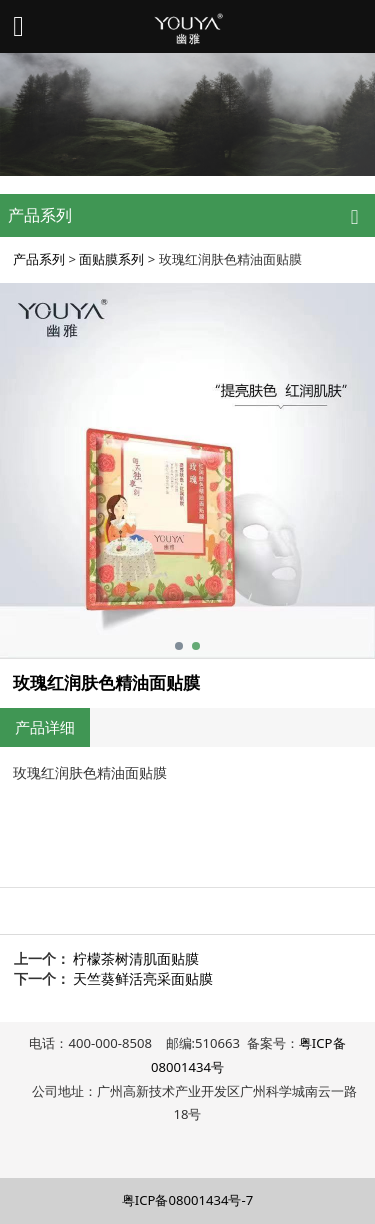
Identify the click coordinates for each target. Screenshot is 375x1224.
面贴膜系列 (111, 259)
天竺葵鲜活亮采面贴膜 (143, 978)
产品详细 (45, 727)
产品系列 (39, 259)
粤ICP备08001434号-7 (187, 1200)
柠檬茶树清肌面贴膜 (136, 958)
